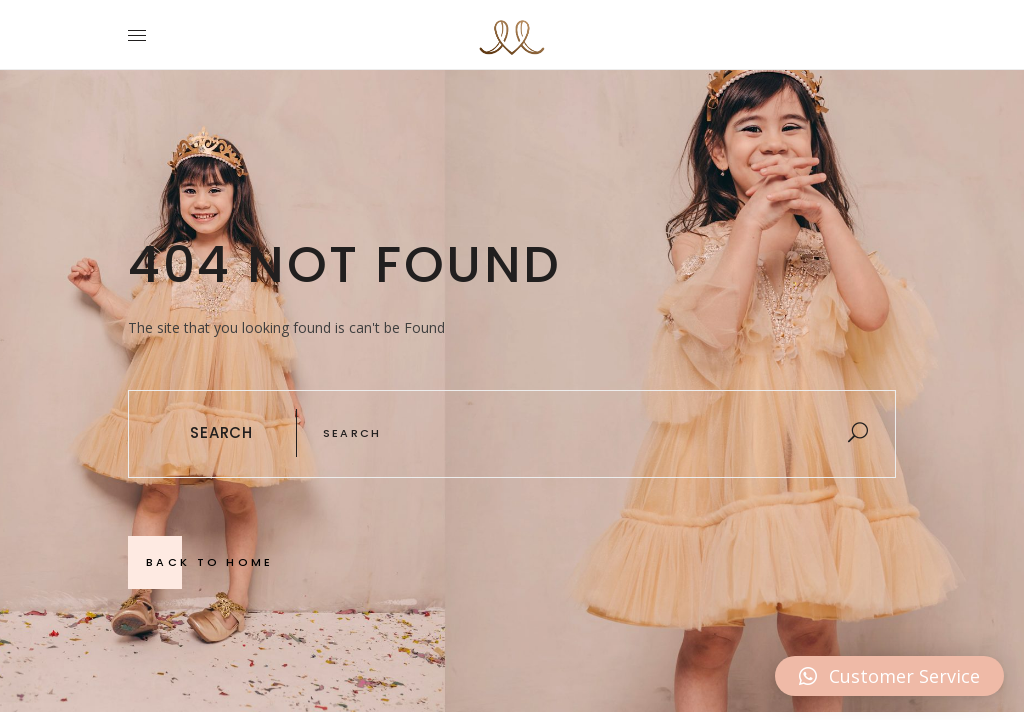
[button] (889, 676)
